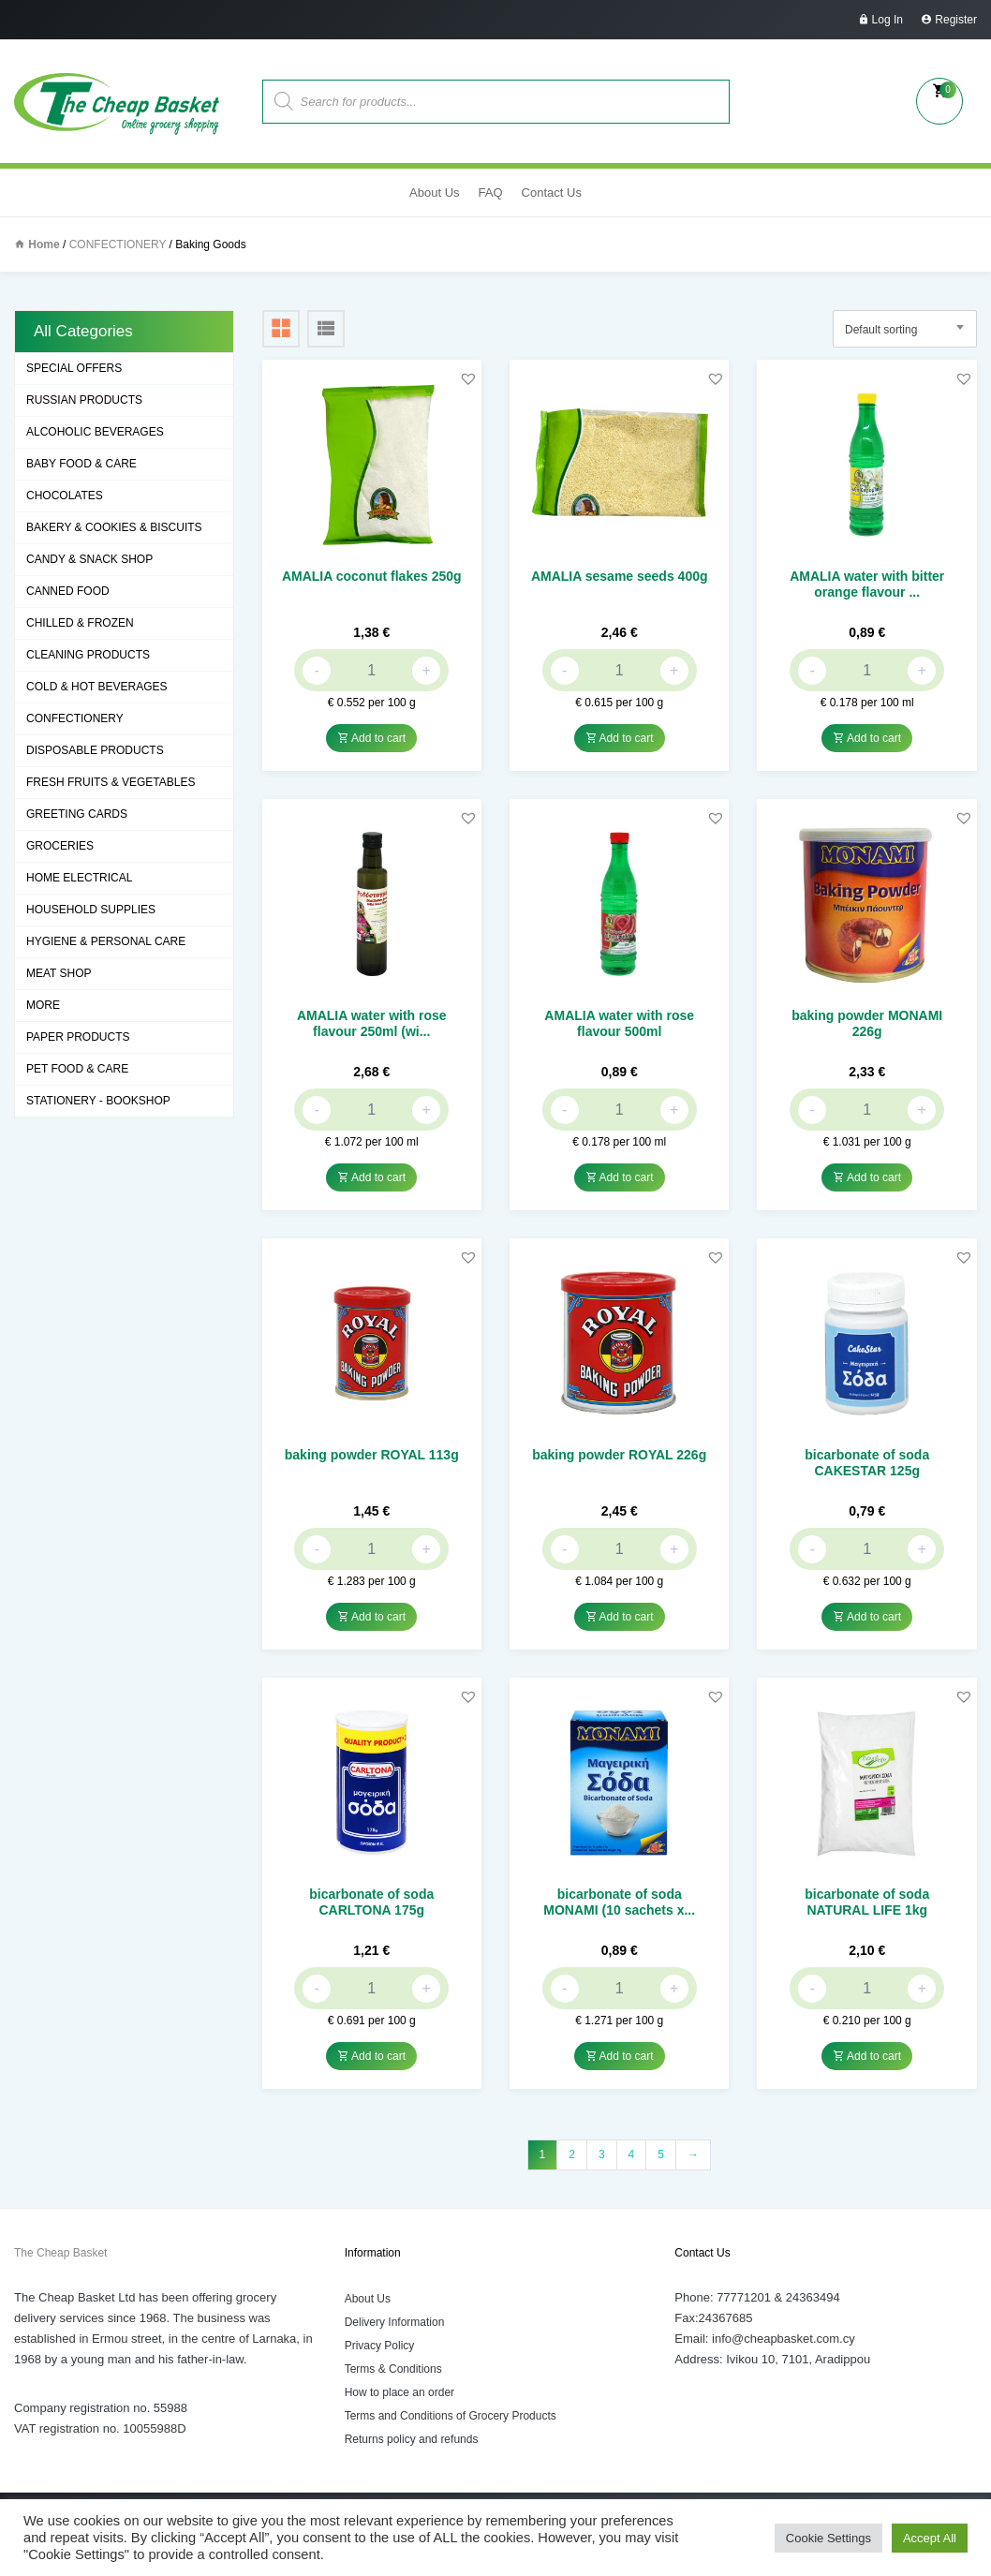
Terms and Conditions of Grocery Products (450, 2415)
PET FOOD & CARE (77, 1068)
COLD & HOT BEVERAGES (97, 686)
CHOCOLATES (64, 495)
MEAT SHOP (59, 973)
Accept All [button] (929, 2538)
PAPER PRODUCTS (77, 1037)
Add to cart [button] (371, 738)
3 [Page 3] (602, 2154)
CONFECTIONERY (118, 244)
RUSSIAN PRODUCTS (84, 400)
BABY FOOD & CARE (81, 463)
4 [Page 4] (632, 2154)
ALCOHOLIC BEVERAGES (95, 431)
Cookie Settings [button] (828, 2538)
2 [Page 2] (572, 2154)
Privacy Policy (380, 2345)
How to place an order (399, 2392)
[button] (468, 378)
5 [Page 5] (661, 2154)
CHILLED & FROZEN (80, 622)
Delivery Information (395, 2322)
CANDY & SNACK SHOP (89, 559)
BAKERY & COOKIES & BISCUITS (114, 527)
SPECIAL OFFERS (74, 368)
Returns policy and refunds (412, 2439)
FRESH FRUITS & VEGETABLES (110, 782)
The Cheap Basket (60, 2252)
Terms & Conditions (393, 2369)
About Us (434, 192)
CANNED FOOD (68, 591)
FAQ (491, 192)
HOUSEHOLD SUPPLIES (90, 909)
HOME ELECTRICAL (79, 877)
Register (956, 19)
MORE (43, 1005)
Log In (887, 19)
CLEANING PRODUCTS (88, 654)
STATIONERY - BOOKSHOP (98, 1100)
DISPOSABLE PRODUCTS (95, 750)
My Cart (939, 101)
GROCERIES (60, 845)
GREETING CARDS (76, 814)
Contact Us (552, 192)
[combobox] (905, 329)
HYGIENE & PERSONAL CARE (105, 941)
